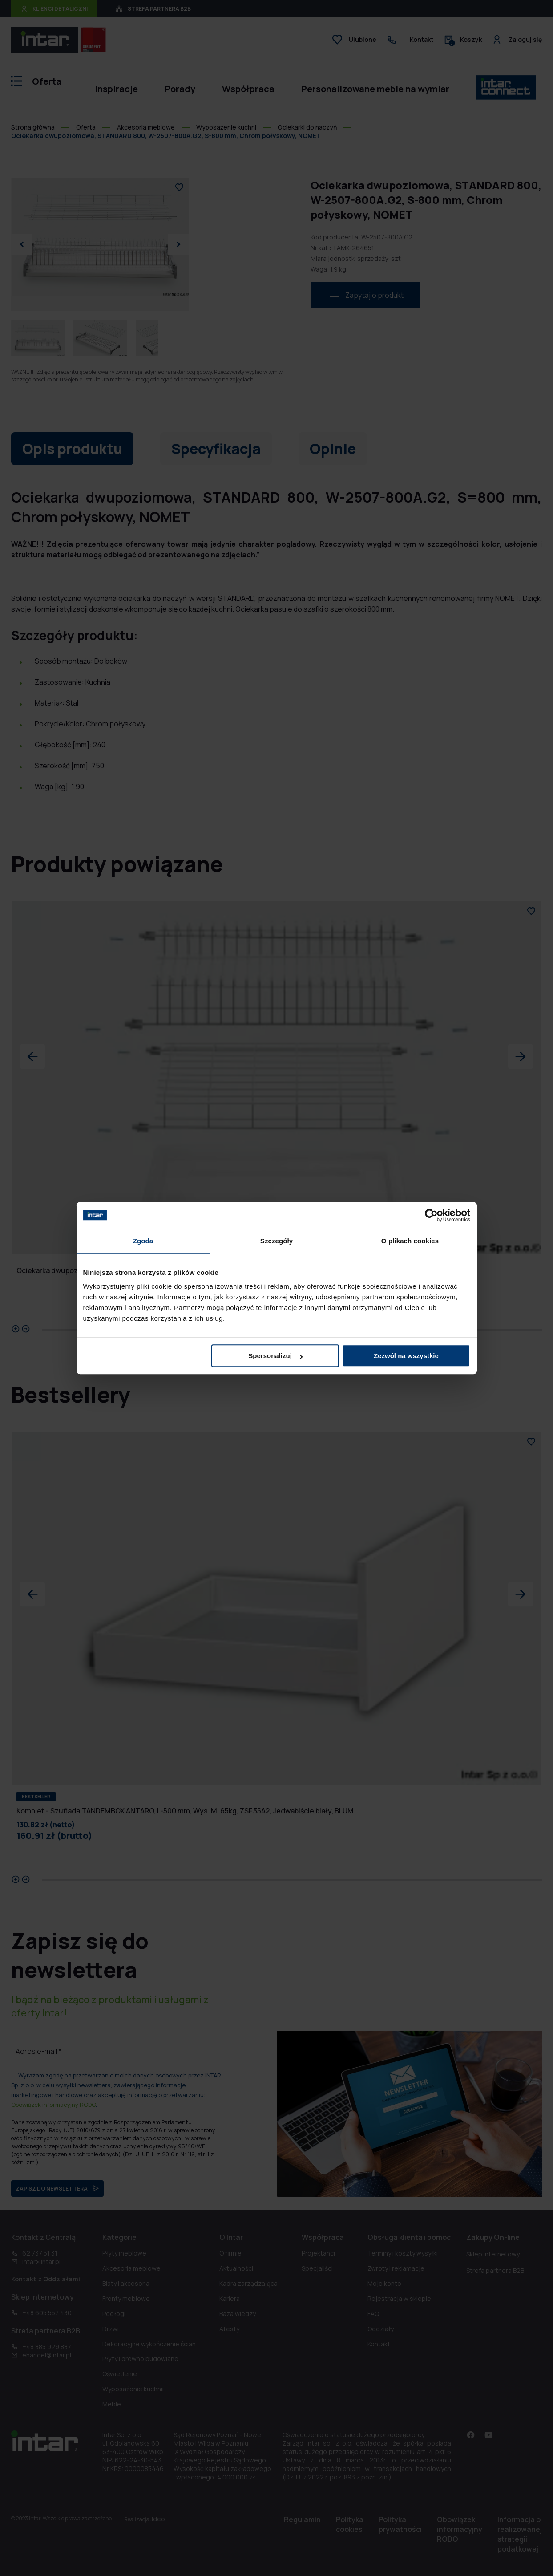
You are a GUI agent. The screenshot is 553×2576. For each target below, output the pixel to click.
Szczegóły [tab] (276, 1241)
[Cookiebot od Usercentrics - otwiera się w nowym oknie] (431, 1215)
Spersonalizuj (275, 1355)
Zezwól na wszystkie (406, 1355)
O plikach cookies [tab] (410, 1241)
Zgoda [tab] (143, 1241)
